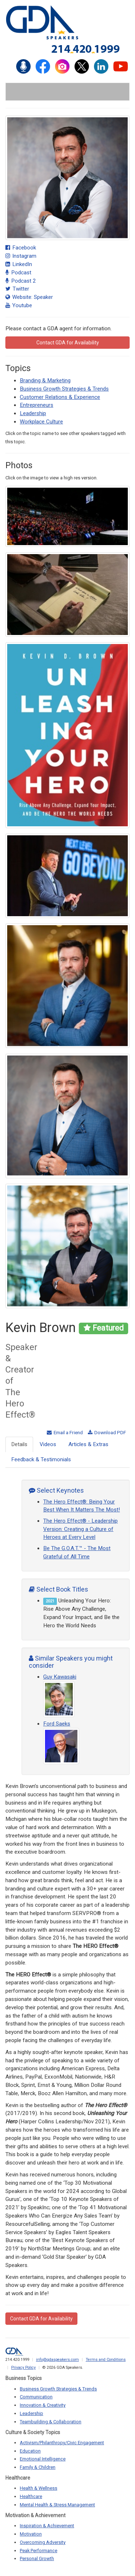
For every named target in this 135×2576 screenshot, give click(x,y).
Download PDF (107, 1432)
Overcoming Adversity (43, 2542)
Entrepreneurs (36, 405)
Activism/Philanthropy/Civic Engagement (62, 2442)
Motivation (31, 2534)
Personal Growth (37, 2558)
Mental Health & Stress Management (57, 2504)
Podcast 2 (20, 281)
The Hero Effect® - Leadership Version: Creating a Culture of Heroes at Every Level (80, 1529)
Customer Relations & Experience (60, 397)
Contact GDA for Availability (67, 342)
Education (30, 2451)
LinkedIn (18, 264)
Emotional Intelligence (43, 2459)
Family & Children (37, 2467)
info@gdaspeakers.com (57, 2359)
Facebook (20, 247)
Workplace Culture (41, 421)
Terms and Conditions (106, 2359)
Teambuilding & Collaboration (50, 2421)
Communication (36, 2396)
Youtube (18, 305)
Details (19, 1444)
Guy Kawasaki (59, 1677)
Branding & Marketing (45, 380)
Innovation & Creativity (43, 2405)
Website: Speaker (29, 297)
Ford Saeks (56, 1723)
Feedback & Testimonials (41, 1459)
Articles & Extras (88, 1444)
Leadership (33, 413)
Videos (48, 1444)
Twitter (17, 289)
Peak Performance (38, 2550)
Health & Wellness (38, 2488)
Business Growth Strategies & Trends (64, 389)
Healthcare (31, 2496)
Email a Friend (65, 1432)
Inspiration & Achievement (47, 2525)
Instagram (20, 256)
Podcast (18, 272)
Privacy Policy (23, 2367)
